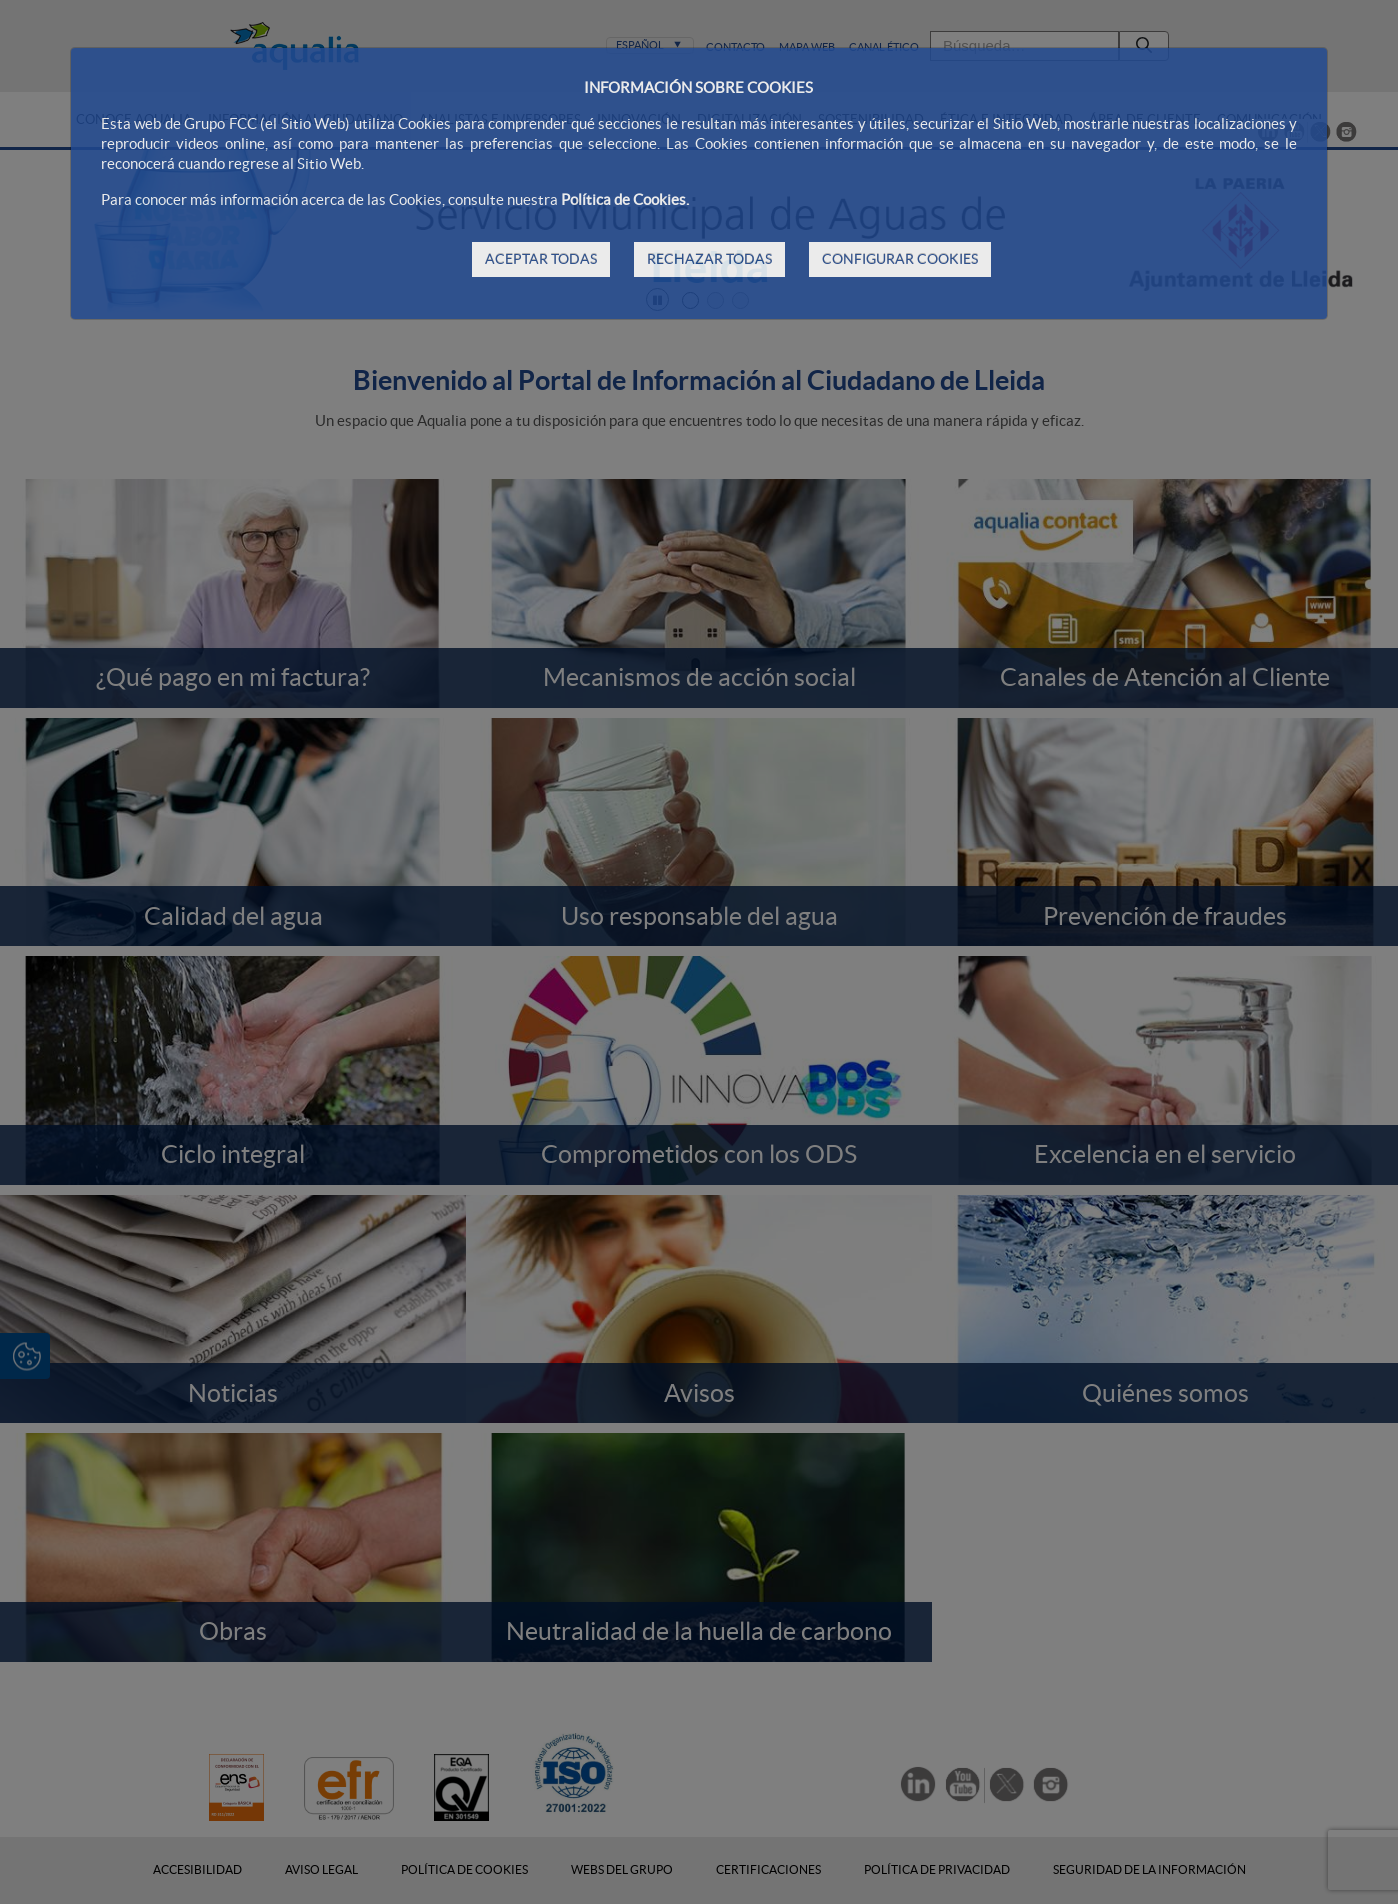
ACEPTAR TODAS (541, 259)
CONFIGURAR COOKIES (900, 259)
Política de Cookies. (625, 199)
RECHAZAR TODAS (709, 259)
